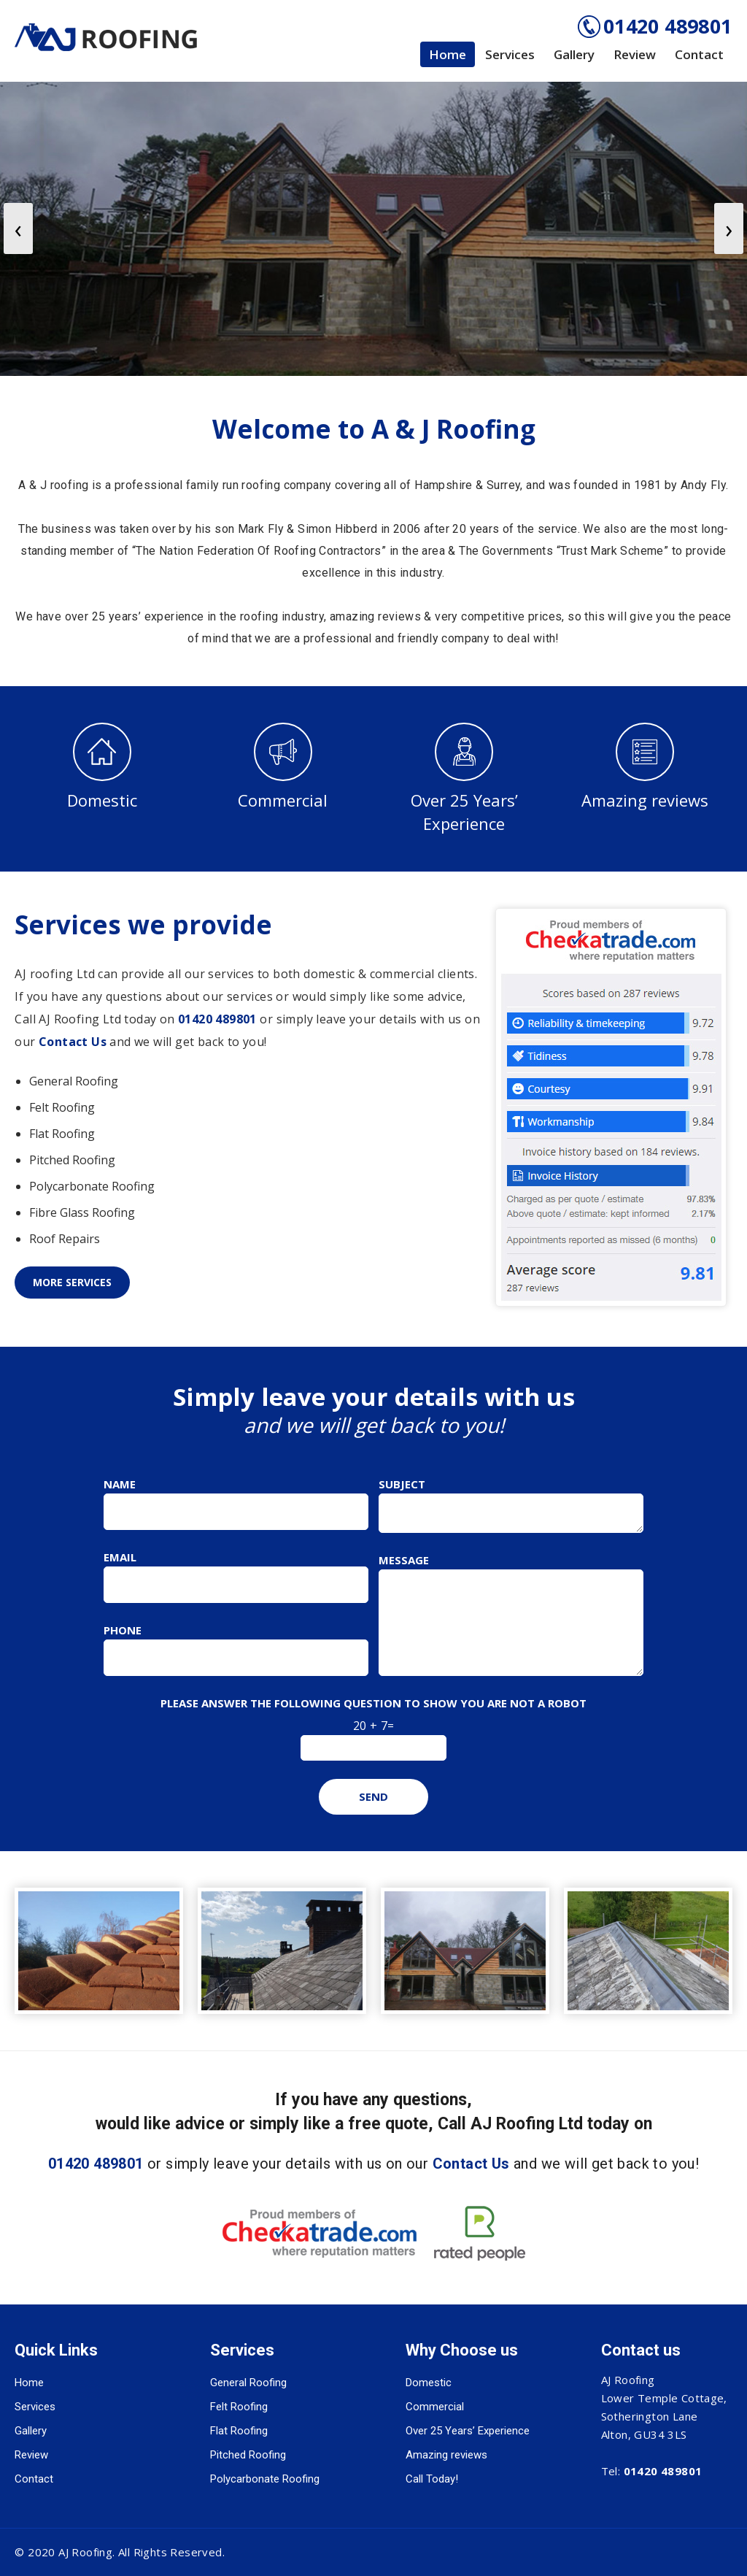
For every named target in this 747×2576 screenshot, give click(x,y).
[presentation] (18, 228)
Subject (402, 1484)
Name (120, 1484)
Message (404, 1560)
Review (635, 54)
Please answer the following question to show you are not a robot (373, 1703)
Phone (123, 1630)
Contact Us (73, 1042)
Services (510, 54)
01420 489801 (667, 25)
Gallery (574, 54)
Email (120, 1557)
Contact (699, 54)
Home (447, 54)
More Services (72, 1282)
